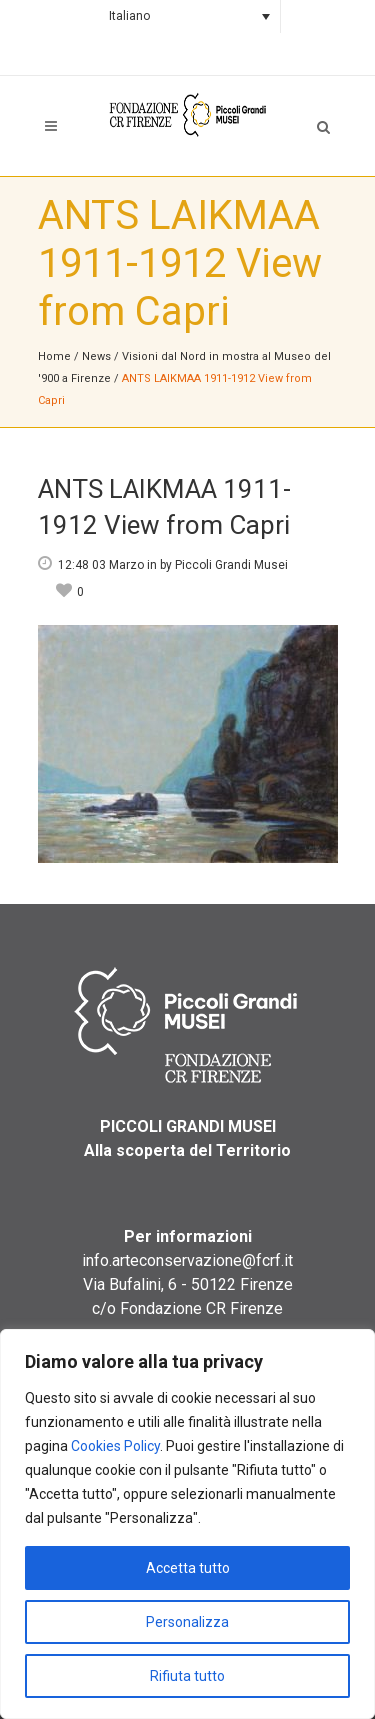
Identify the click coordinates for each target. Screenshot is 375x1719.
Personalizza (187, 1622)
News (96, 356)
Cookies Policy (115, 1446)
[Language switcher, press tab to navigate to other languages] (187, 16)
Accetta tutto (188, 1568)
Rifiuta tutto (187, 1676)
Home (54, 356)
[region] (187, 1524)
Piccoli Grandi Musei (231, 565)
